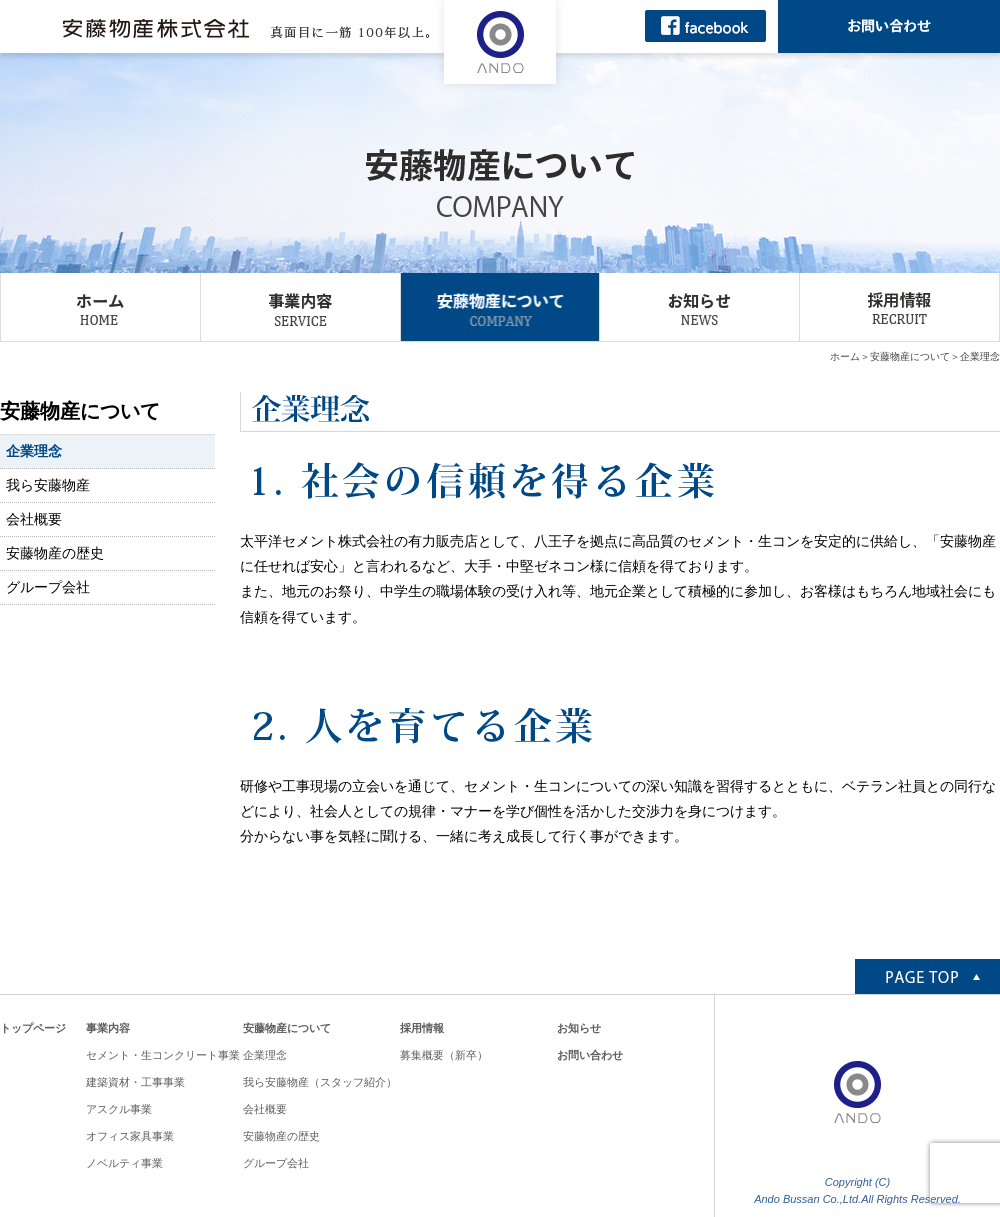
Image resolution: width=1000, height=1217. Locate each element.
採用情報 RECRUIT (899, 307)
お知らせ (579, 1028)
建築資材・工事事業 (135, 1082)
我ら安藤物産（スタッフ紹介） (320, 1082)
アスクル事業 (119, 1109)
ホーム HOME (100, 307)
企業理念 (34, 451)
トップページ (33, 1028)
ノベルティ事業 (124, 1163)
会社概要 (34, 519)
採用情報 (422, 1028)
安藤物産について (910, 356)
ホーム (845, 356)
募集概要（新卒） (444, 1055)
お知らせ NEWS (699, 307)
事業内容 (108, 1028)
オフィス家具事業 (130, 1136)
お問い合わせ (590, 1055)
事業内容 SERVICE (300, 307)
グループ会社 (48, 587)
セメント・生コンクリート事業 (163, 1055)
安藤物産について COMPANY (500, 307)
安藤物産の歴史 (55, 553)
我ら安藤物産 (48, 485)
